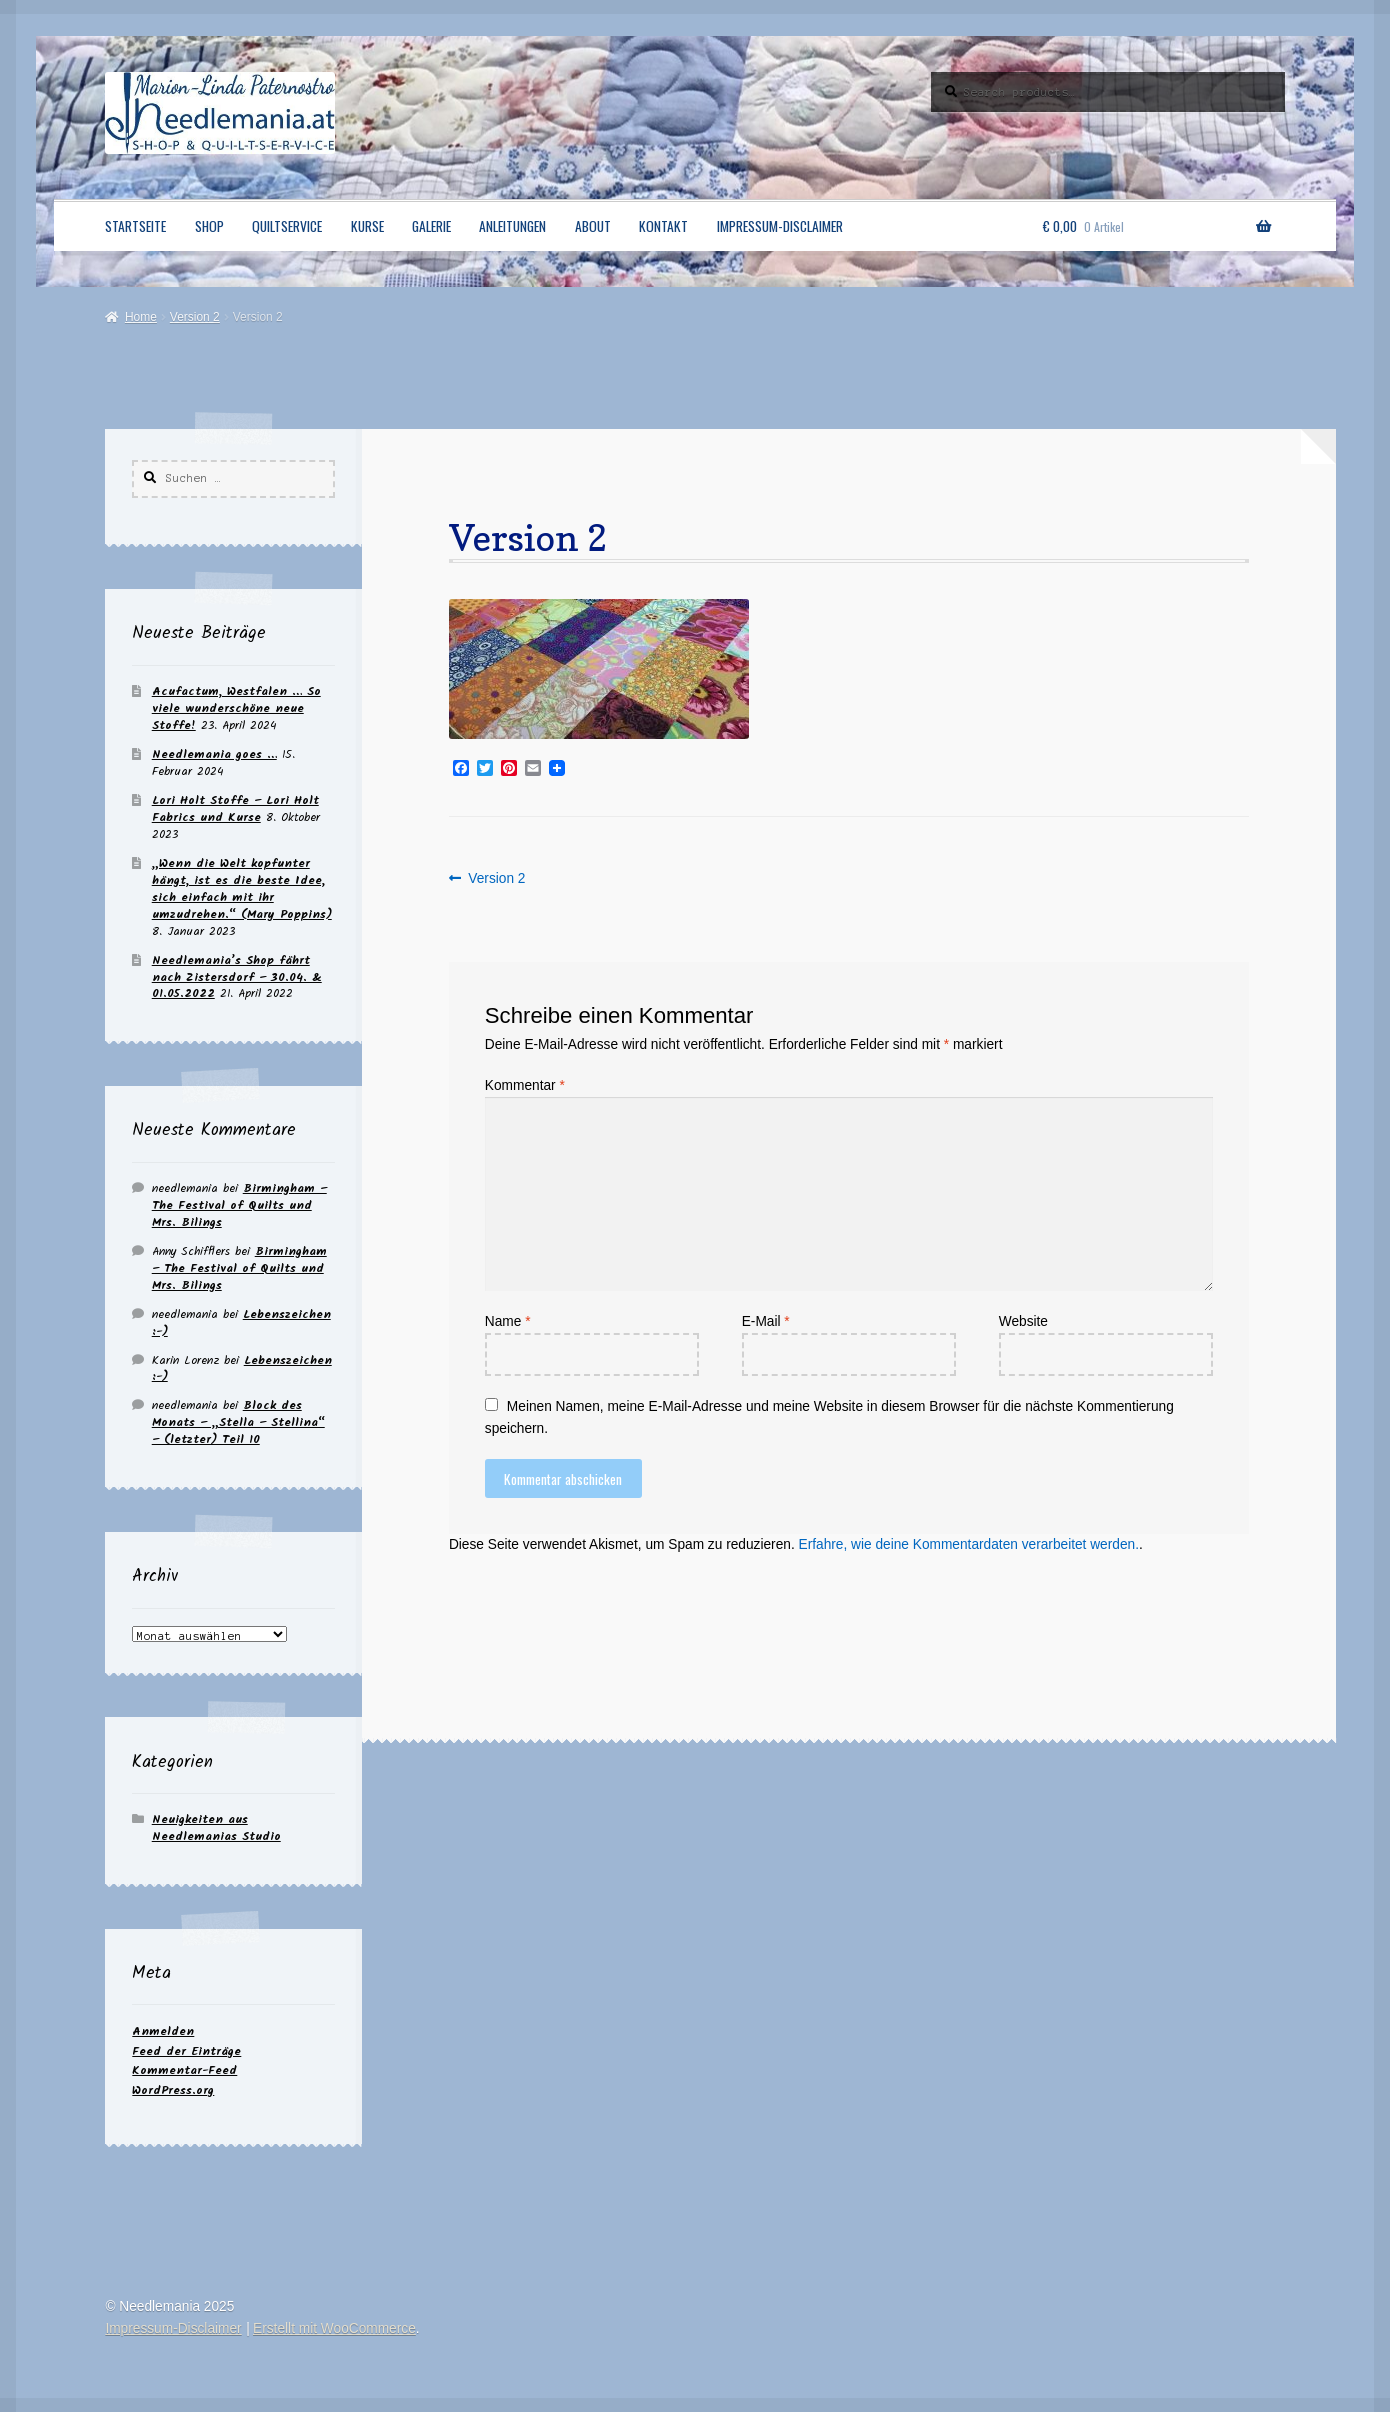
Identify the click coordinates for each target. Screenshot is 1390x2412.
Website (1023, 1321)
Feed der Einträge (186, 2051)
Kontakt (663, 226)
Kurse (367, 226)
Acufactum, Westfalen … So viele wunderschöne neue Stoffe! (236, 708)
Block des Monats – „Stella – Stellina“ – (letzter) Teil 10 (238, 1422)
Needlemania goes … (214, 754)
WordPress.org (173, 2090)
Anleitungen (512, 226)
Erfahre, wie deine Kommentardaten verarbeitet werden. (969, 1544)
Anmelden (163, 2031)
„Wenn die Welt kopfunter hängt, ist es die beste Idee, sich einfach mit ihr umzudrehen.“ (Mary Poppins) (242, 889)
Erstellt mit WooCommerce (334, 2328)
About (593, 226)
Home (141, 317)
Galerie (431, 226)
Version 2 (195, 317)
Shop (209, 226)
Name (508, 1321)
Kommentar (525, 1085)
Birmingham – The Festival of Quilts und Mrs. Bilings (239, 1205)
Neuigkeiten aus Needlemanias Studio (216, 1828)
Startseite (135, 226)
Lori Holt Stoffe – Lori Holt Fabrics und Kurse (235, 809)
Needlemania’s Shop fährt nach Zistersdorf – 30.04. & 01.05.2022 (237, 977)
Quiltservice (287, 226)
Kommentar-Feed (184, 2070)
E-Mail (766, 1321)
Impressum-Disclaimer (780, 226)
